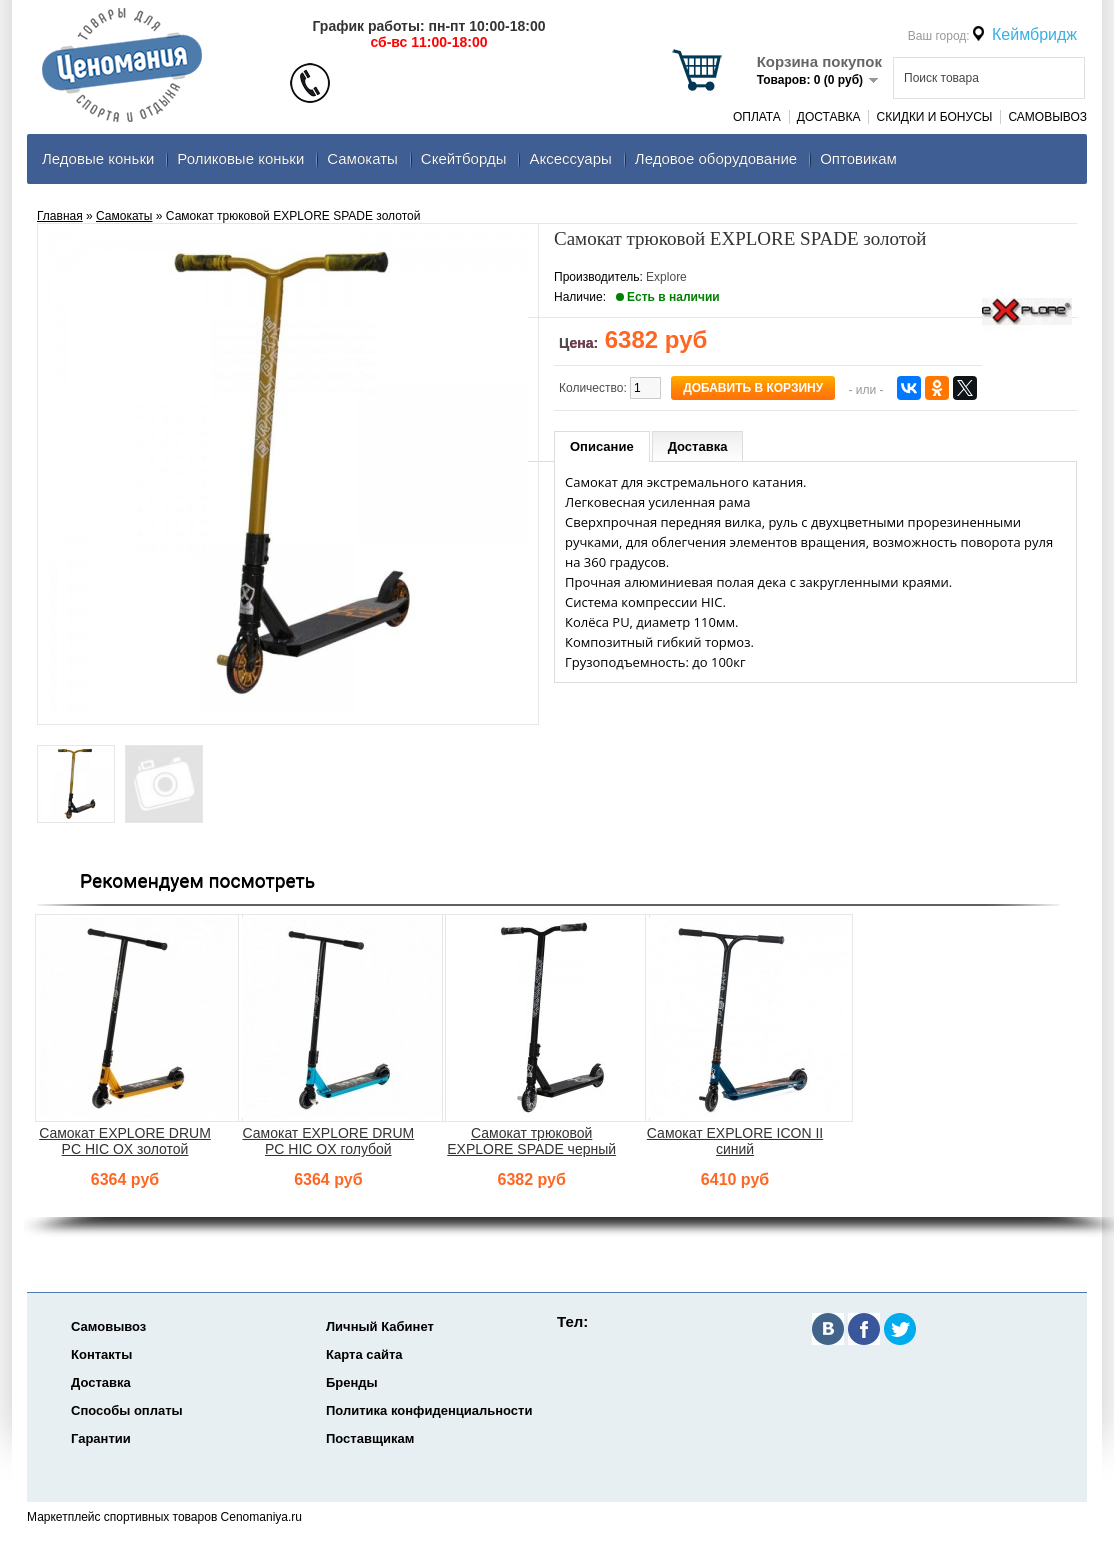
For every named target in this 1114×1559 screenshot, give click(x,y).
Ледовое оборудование (716, 158)
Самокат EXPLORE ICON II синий (735, 1141)
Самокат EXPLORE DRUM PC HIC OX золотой (125, 1141)
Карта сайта (364, 1354)
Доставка (829, 117)
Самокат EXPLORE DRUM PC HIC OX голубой (328, 1141)
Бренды (352, 1382)
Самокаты (362, 158)
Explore (666, 277)
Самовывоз (1047, 117)
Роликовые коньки (240, 158)
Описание (602, 446)
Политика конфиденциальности (429, 1410)
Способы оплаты (127, 1410)
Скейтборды (464, 158)
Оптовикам (858, 158)
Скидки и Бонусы (934, 117)
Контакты (101, 1354)
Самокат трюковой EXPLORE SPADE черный (531, 1141)
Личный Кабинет (380, 1326)
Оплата (757, 117)
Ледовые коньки (98, 158)
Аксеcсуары (570, 158)
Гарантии (101, 1438)
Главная (60, 216)
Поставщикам (370, 1438)
